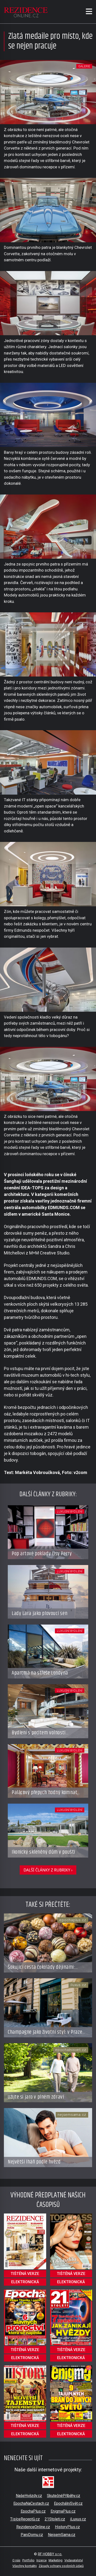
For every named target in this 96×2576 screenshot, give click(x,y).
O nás (16, 2560)
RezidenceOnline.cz (33, 2527)
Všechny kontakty (24, 2566)
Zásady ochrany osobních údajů (61, 2566)
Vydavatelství (73, 2560)
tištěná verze (25, 2273)
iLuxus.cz (78, 2519)
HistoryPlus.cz (67, 2527)
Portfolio (28, 2560)
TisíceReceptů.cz (25, 2519)
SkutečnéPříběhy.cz (63, 2495)
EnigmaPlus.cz (63, 2511)
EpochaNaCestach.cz (31, 2503)
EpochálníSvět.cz (68, 2503)
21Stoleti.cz (55, 2519)
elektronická (25, 2282)
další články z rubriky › (48, 1870)
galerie (84, 66)
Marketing (55, 2560)
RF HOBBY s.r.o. (50, 2554)
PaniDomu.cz (32, 2534)
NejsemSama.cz (61, 2534)
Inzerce (41, 2560)
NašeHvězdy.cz (29, 2495)
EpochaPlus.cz (33, 2511)
